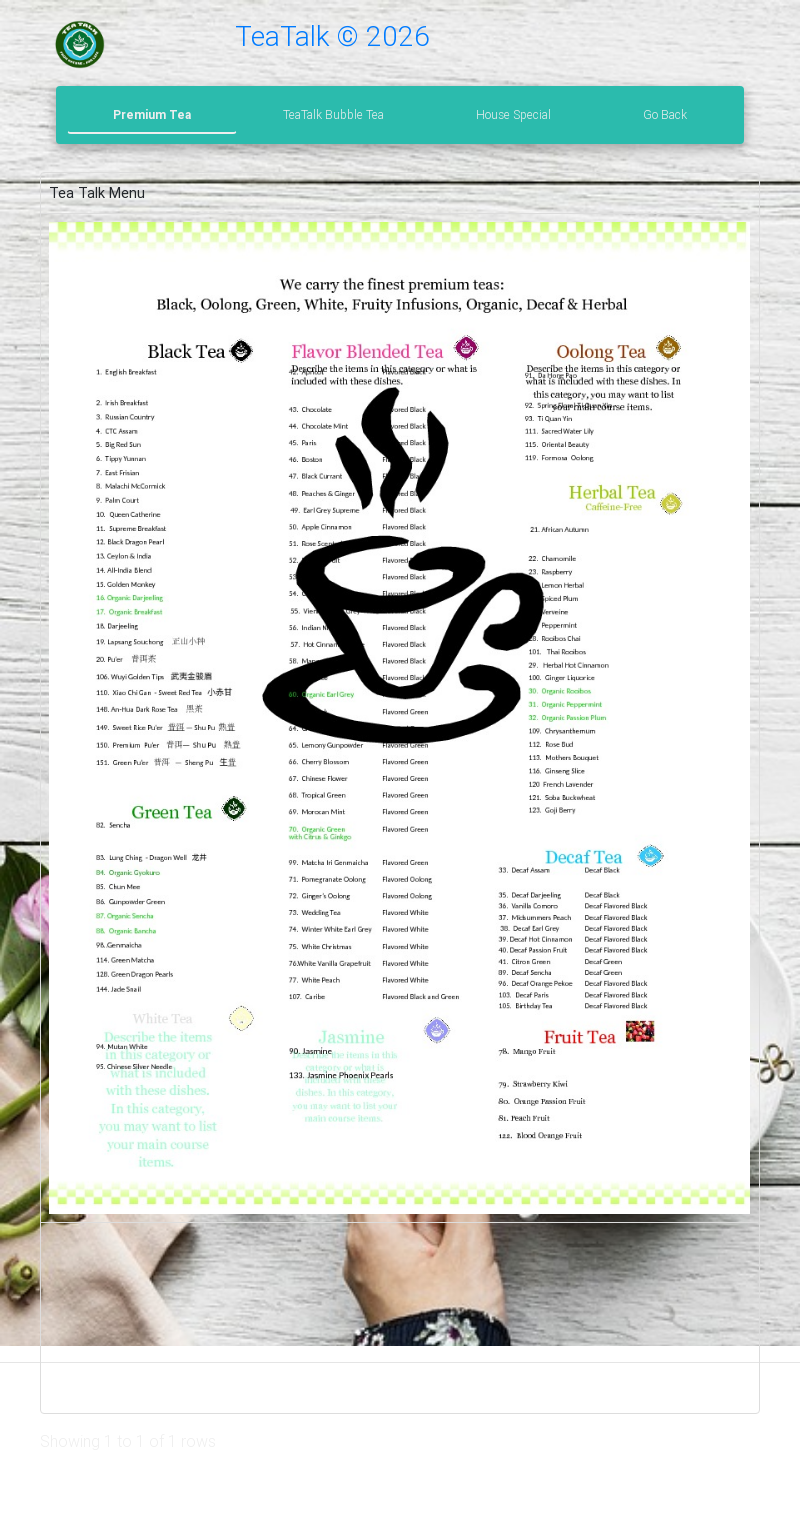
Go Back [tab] (665, 114)
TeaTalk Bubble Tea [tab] (333, 114)
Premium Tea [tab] (152, 114)
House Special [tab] (513, 114)
